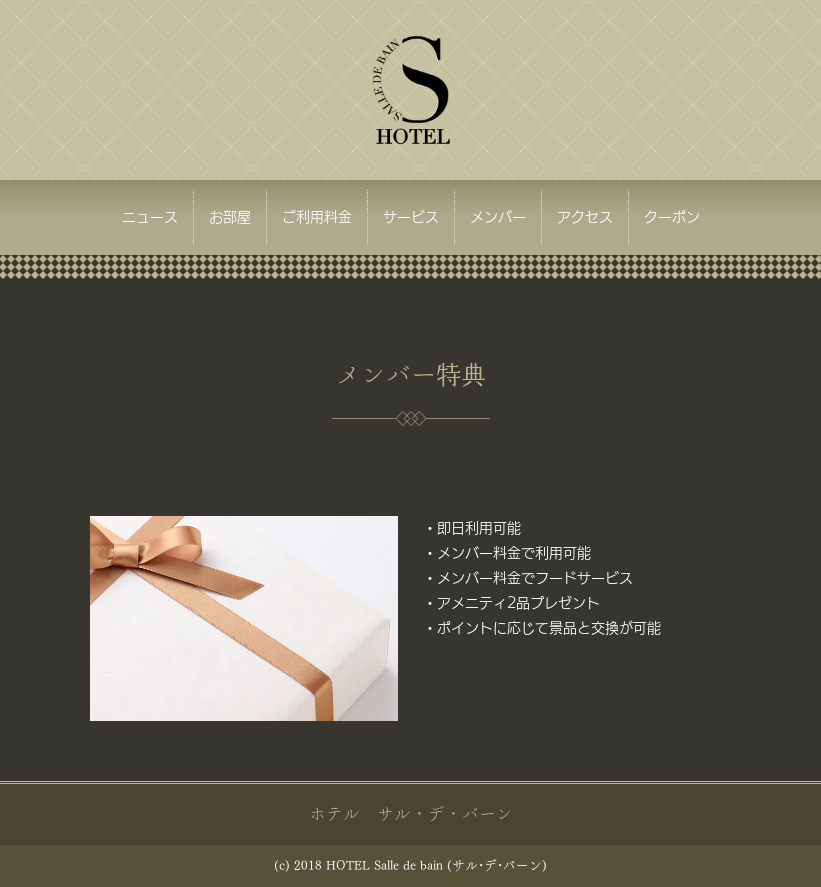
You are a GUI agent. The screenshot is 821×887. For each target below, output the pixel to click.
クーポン (672, 217)
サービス (411, 217)
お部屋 (230, 217)
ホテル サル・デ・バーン (411, 813)
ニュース (150, 217)
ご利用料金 (317, 217)
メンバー (498, 217)
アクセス (585, 217)
